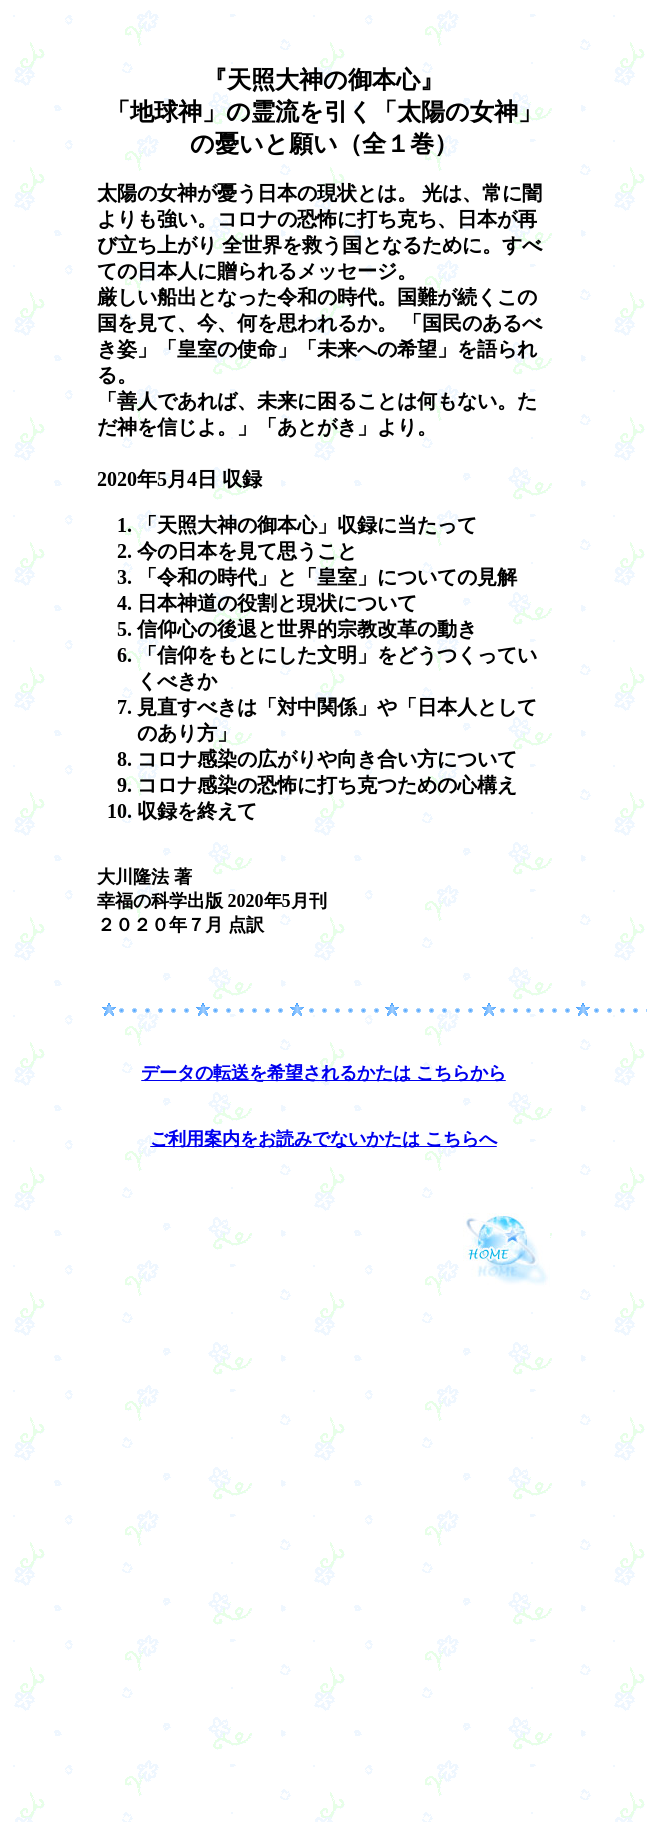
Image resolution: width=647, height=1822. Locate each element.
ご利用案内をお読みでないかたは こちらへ (323, 1139)
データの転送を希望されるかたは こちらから (323, 1073)
